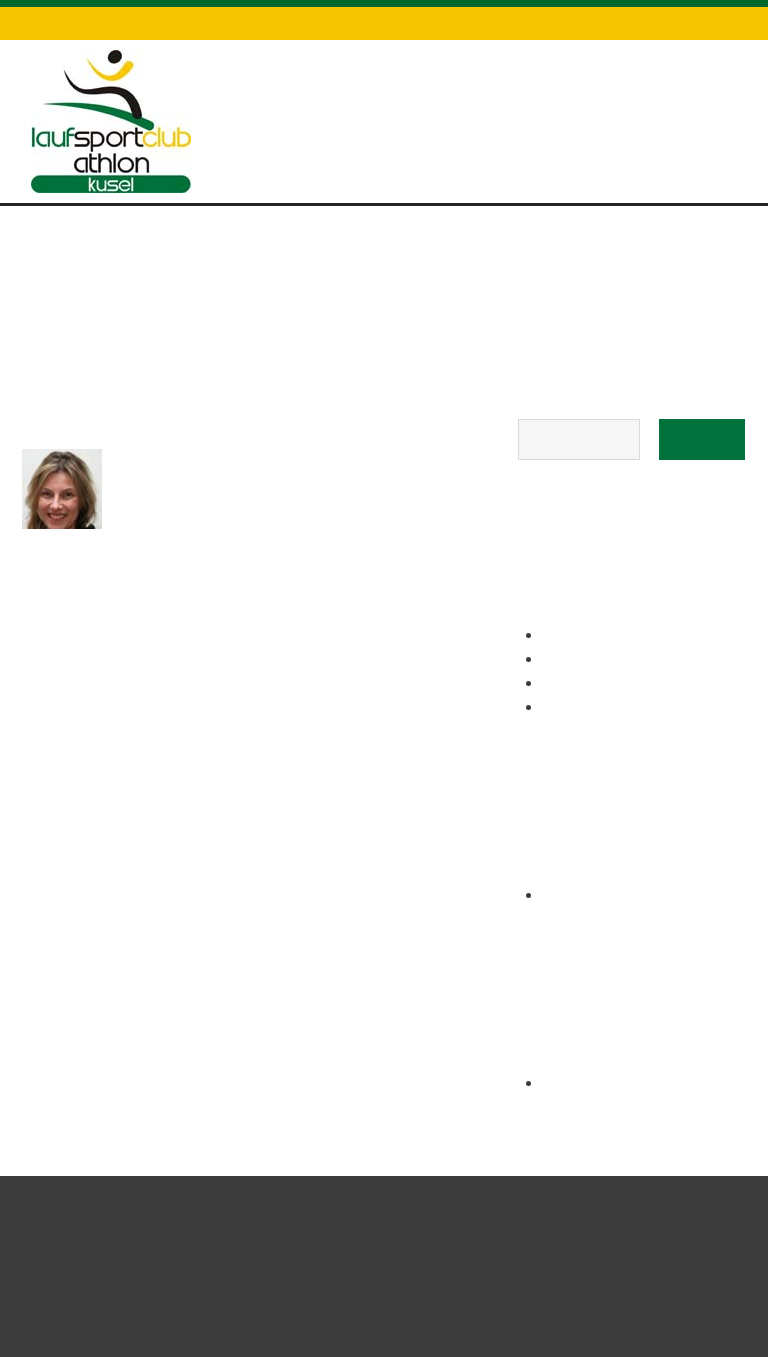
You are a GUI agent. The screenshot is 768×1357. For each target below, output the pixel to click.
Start (319, 95)
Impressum (684, 22)
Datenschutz (573, 22)
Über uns (673, 112)
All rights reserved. (682, 1254)
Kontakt (471, 22)
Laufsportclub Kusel (496, 1254)
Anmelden (577, 1083)
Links (401, 22)
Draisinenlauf (394, 112)
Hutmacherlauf (576, 112)
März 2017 (578, 895)
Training (482, 112)
